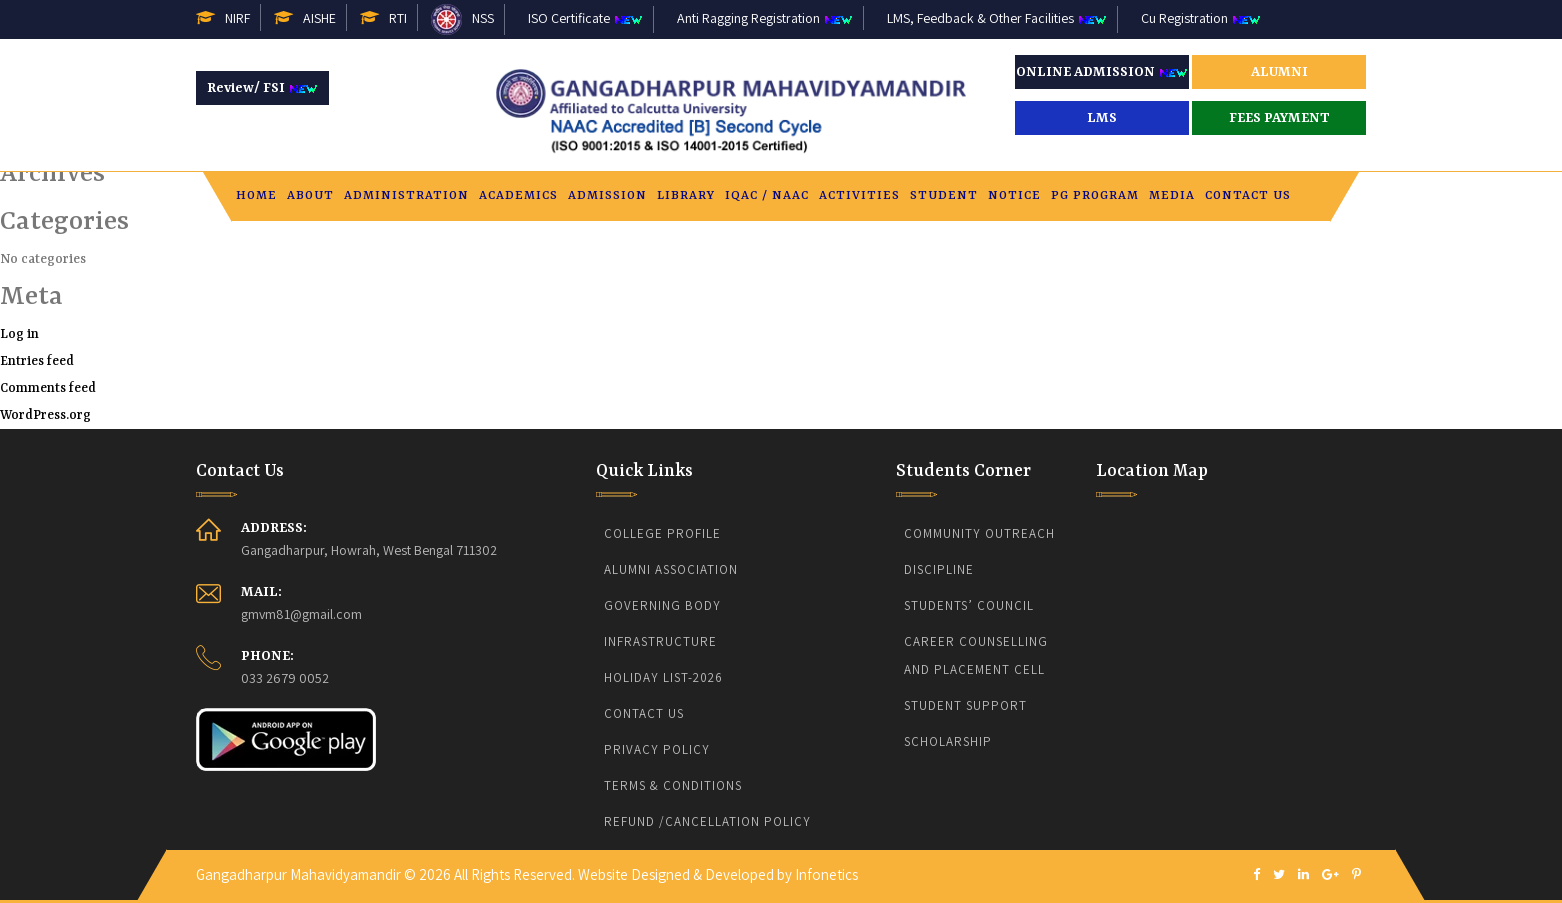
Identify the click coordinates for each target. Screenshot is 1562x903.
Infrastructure (660, 641)
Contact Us (1248, 198)
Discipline (939, 569)
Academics (518, 198)
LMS (1102, 118)
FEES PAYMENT (1279, 118)
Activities (859, 198)
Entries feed (37, 361)
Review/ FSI (262, 88)
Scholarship (948, 741)
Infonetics (826, 874)
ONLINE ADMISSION (1102, 72)
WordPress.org (45, 415)
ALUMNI (1279, 72)
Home (256, 198)
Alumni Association (671, 569)
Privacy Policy (657, 749)
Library (686, 198)
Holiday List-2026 (663, 677)
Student (944, 198)
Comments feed (48, 388)
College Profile (662, 533)
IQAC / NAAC (767, 198)
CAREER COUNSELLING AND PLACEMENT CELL (978, 655)
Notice (1014, 198)
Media (1172, 198)
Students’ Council (969, 605)
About (310, 198)
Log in (19, 334)
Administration (406, 198)
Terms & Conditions (673, 785)
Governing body (662, 605)
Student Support (965, 705)
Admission (607, 198)
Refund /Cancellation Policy (707, 821)
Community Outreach (979, 533)
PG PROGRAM (1095, 198)
